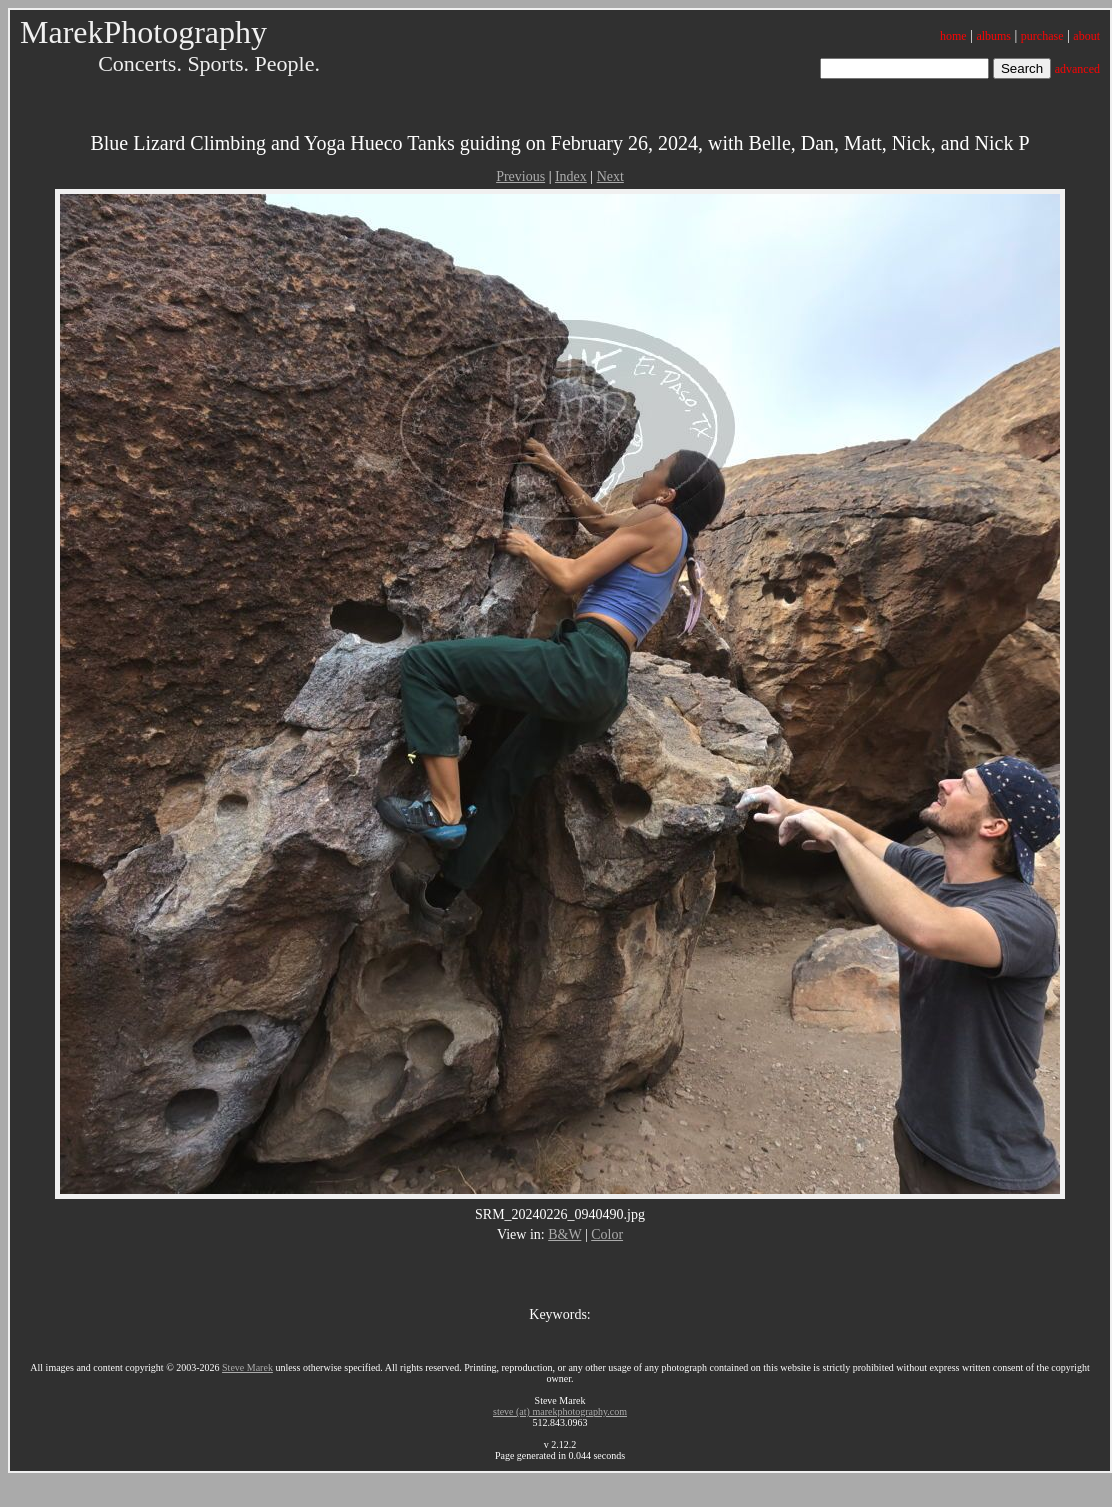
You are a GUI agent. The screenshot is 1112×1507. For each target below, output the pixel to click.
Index (571, 176)
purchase (1042, 36)
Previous (520, 176)
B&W (564, 1234)
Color (607, 1234)
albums (993, 36)
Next (610, 176)
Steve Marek (247, 1367)
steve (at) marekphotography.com (560, 1411)
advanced (1077, 69)
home (953, 36)
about (1086, 36)
